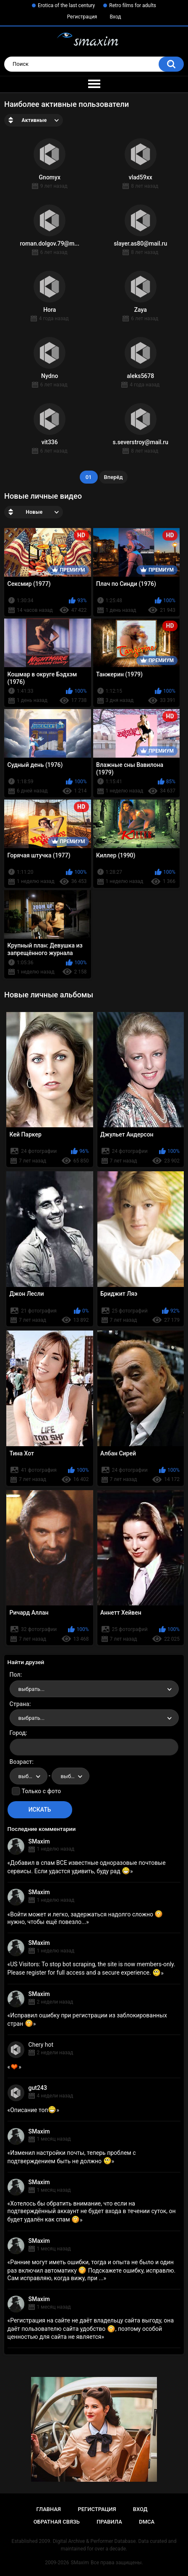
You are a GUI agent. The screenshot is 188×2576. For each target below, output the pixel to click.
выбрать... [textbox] (31, 1689)
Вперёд (113, 477)
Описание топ (33, 2110)
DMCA (146, 2522)
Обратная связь (57, 2522)
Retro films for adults (132, 5)
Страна (19, 1704)
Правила (109, 2522)
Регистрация (82, 17)
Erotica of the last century (66, 5)
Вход (115, 17)
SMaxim (39, 1841)
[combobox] (94, 1688)
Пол (15, 1674)
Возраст (21, 1761)
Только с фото (41, 1791)
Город (18, 1732)
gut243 (38, 2087)
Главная (48, 2509)
